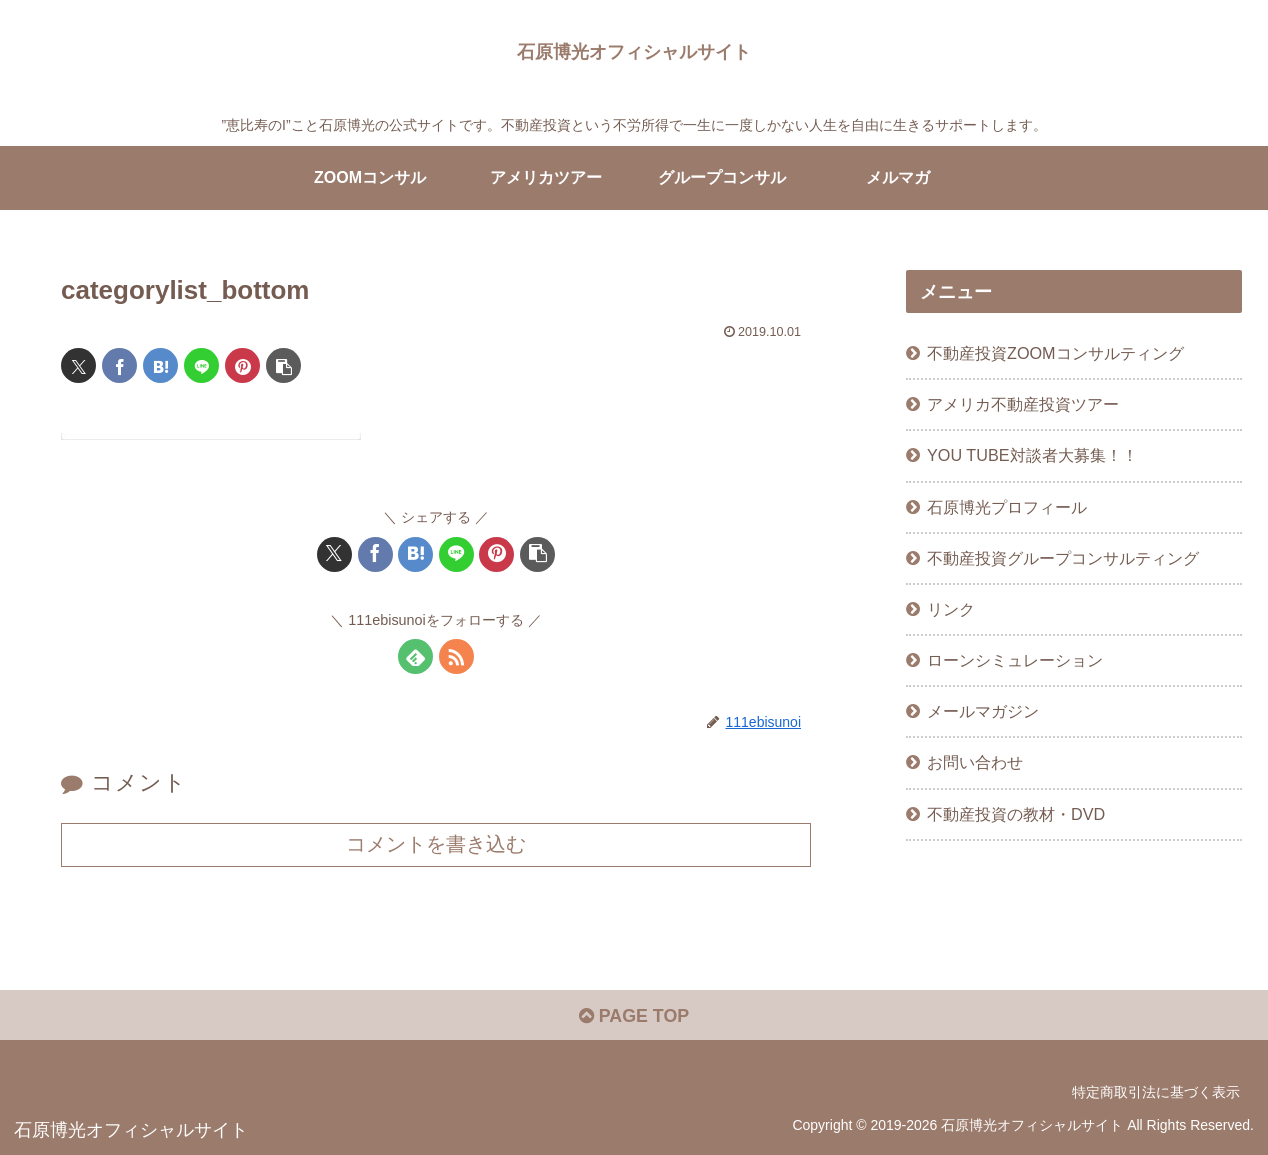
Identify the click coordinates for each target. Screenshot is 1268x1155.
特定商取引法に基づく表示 (1156, 1093)
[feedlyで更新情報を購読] (415, 656)
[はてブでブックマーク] (160, 365)
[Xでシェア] (78, 365)
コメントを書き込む (436, 844)
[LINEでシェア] (201, 365)
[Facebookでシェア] (119, 365)
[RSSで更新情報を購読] (456, 656)
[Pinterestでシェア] (242, 365)
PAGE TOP (633, 1017)
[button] (283, 365)
